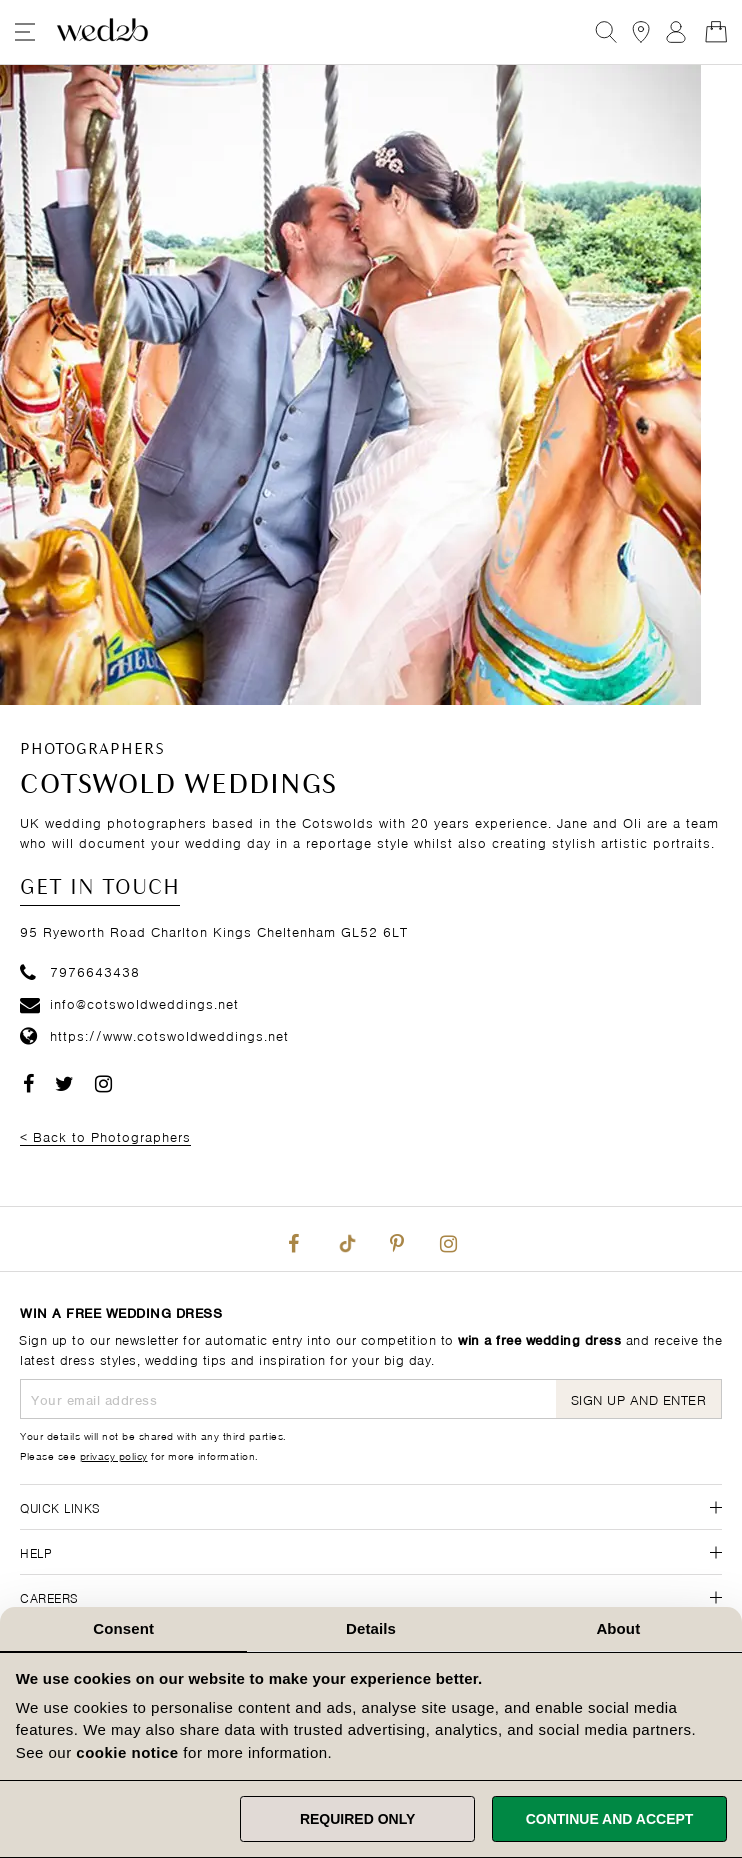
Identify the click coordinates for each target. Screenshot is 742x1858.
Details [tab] (371, 1628)
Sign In (676, 32)
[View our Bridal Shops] (641, 32)
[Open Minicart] (716, 32)
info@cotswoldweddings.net (129, 1002)
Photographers (92, 750)
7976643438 (80, 970)
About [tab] (618, 1628)
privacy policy (114, 1455)
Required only (357, 1819)
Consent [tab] (123, 1628)
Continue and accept (610, 1819)
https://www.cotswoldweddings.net (154, 1034)
